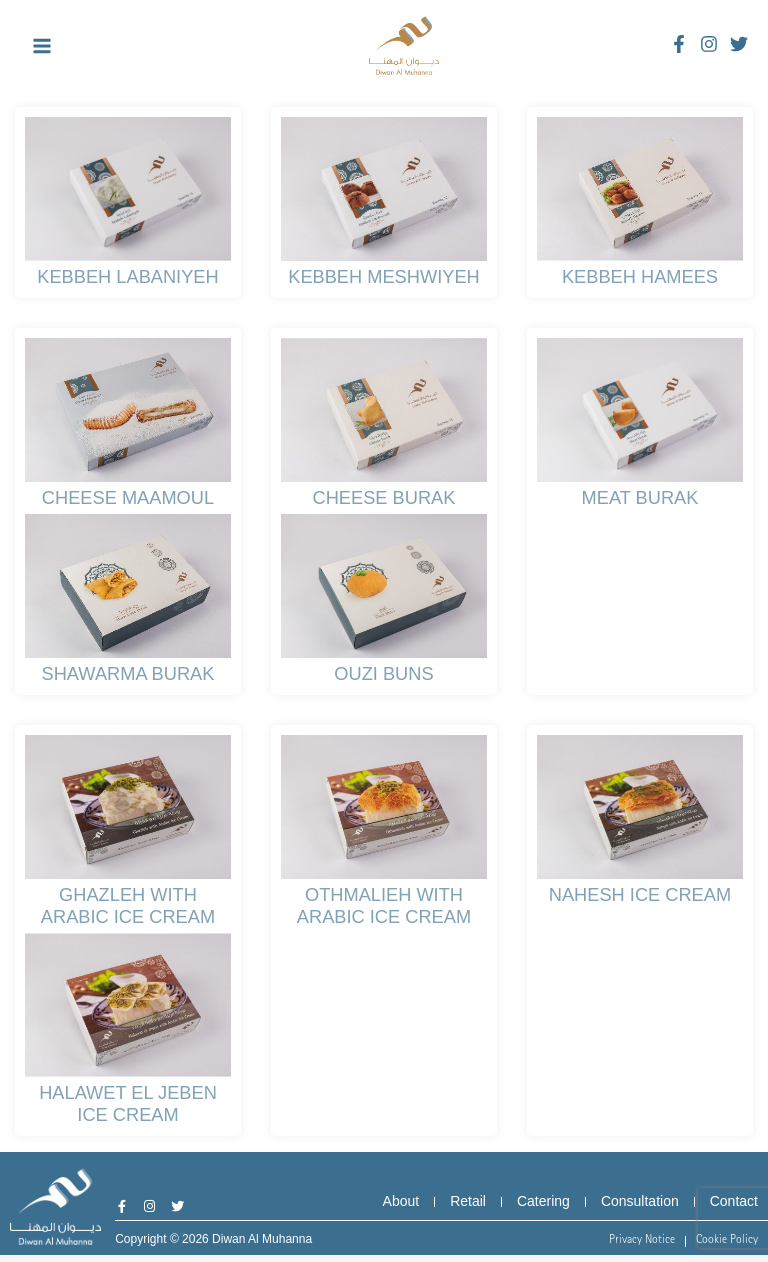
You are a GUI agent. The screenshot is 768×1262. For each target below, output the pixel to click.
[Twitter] (739, 44)
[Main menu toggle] (42, 46)
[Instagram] (709, 44)
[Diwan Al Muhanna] (404, 45)
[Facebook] (679, 44)
